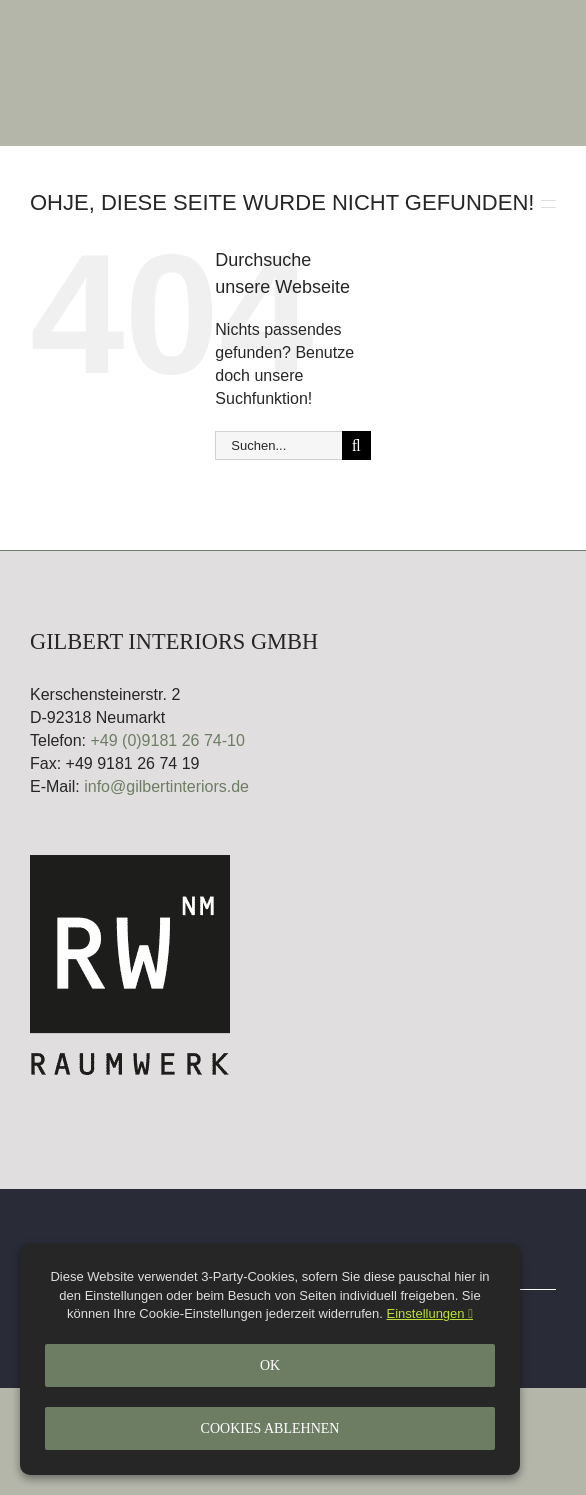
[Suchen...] (278, 445)
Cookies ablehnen (270, 1428)
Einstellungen (430, 1313)
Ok (270, 1365)
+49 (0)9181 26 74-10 (167, 740)
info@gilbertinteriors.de (166, 786)
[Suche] (356, 445)
